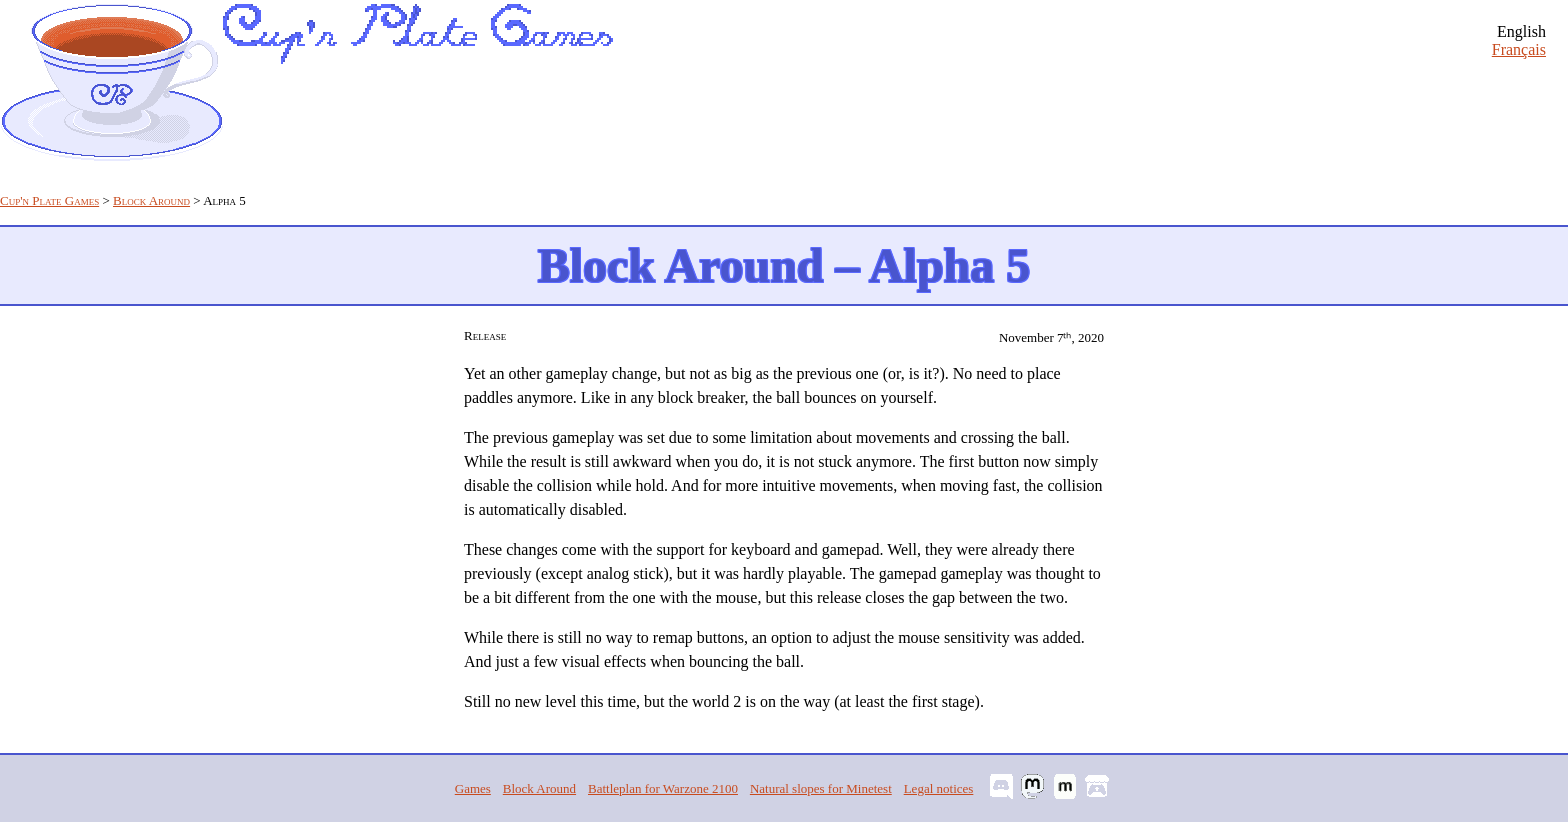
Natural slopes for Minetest (821, 788)
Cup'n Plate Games (49, 200)
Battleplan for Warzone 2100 (663, 788)
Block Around (151, 200)
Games (473, 788)
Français (1519, 49)
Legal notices (939, 788)
